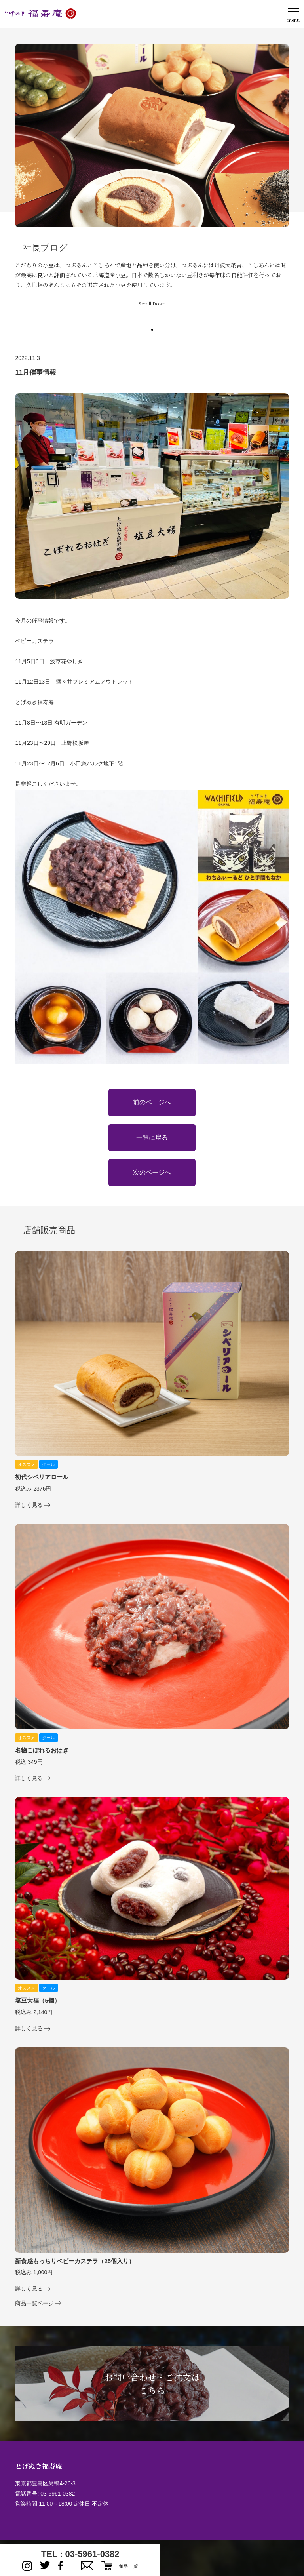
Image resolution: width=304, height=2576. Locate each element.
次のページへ (152, 1172)
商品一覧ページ (34, 2303)
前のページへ (152, 1102)
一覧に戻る (152, 1137)
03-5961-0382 (57, 2493)
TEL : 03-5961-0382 (80, 2554)
